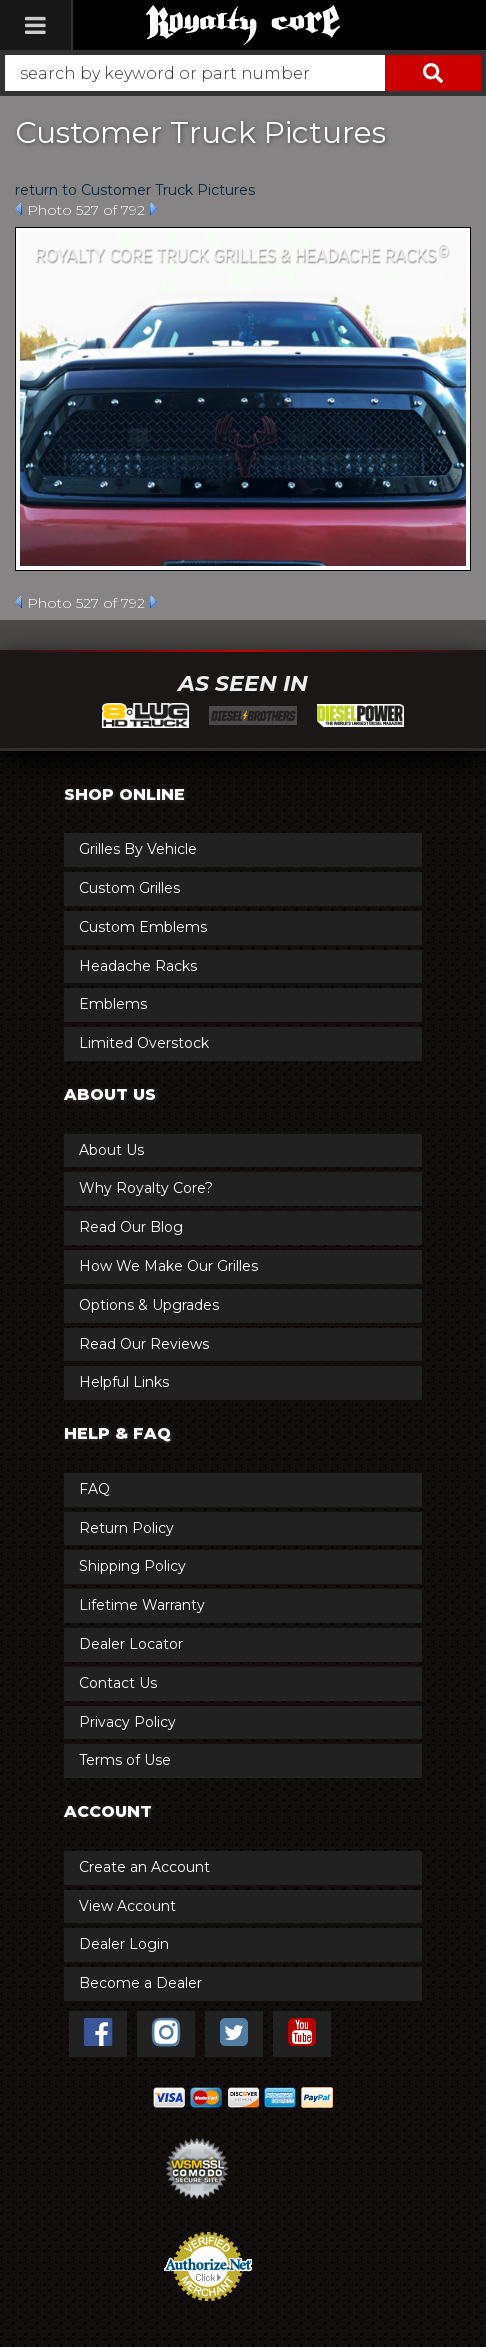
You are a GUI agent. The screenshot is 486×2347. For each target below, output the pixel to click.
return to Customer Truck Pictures (135, 190)
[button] (243, 73)
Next (153, 209)
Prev (18, 209)
